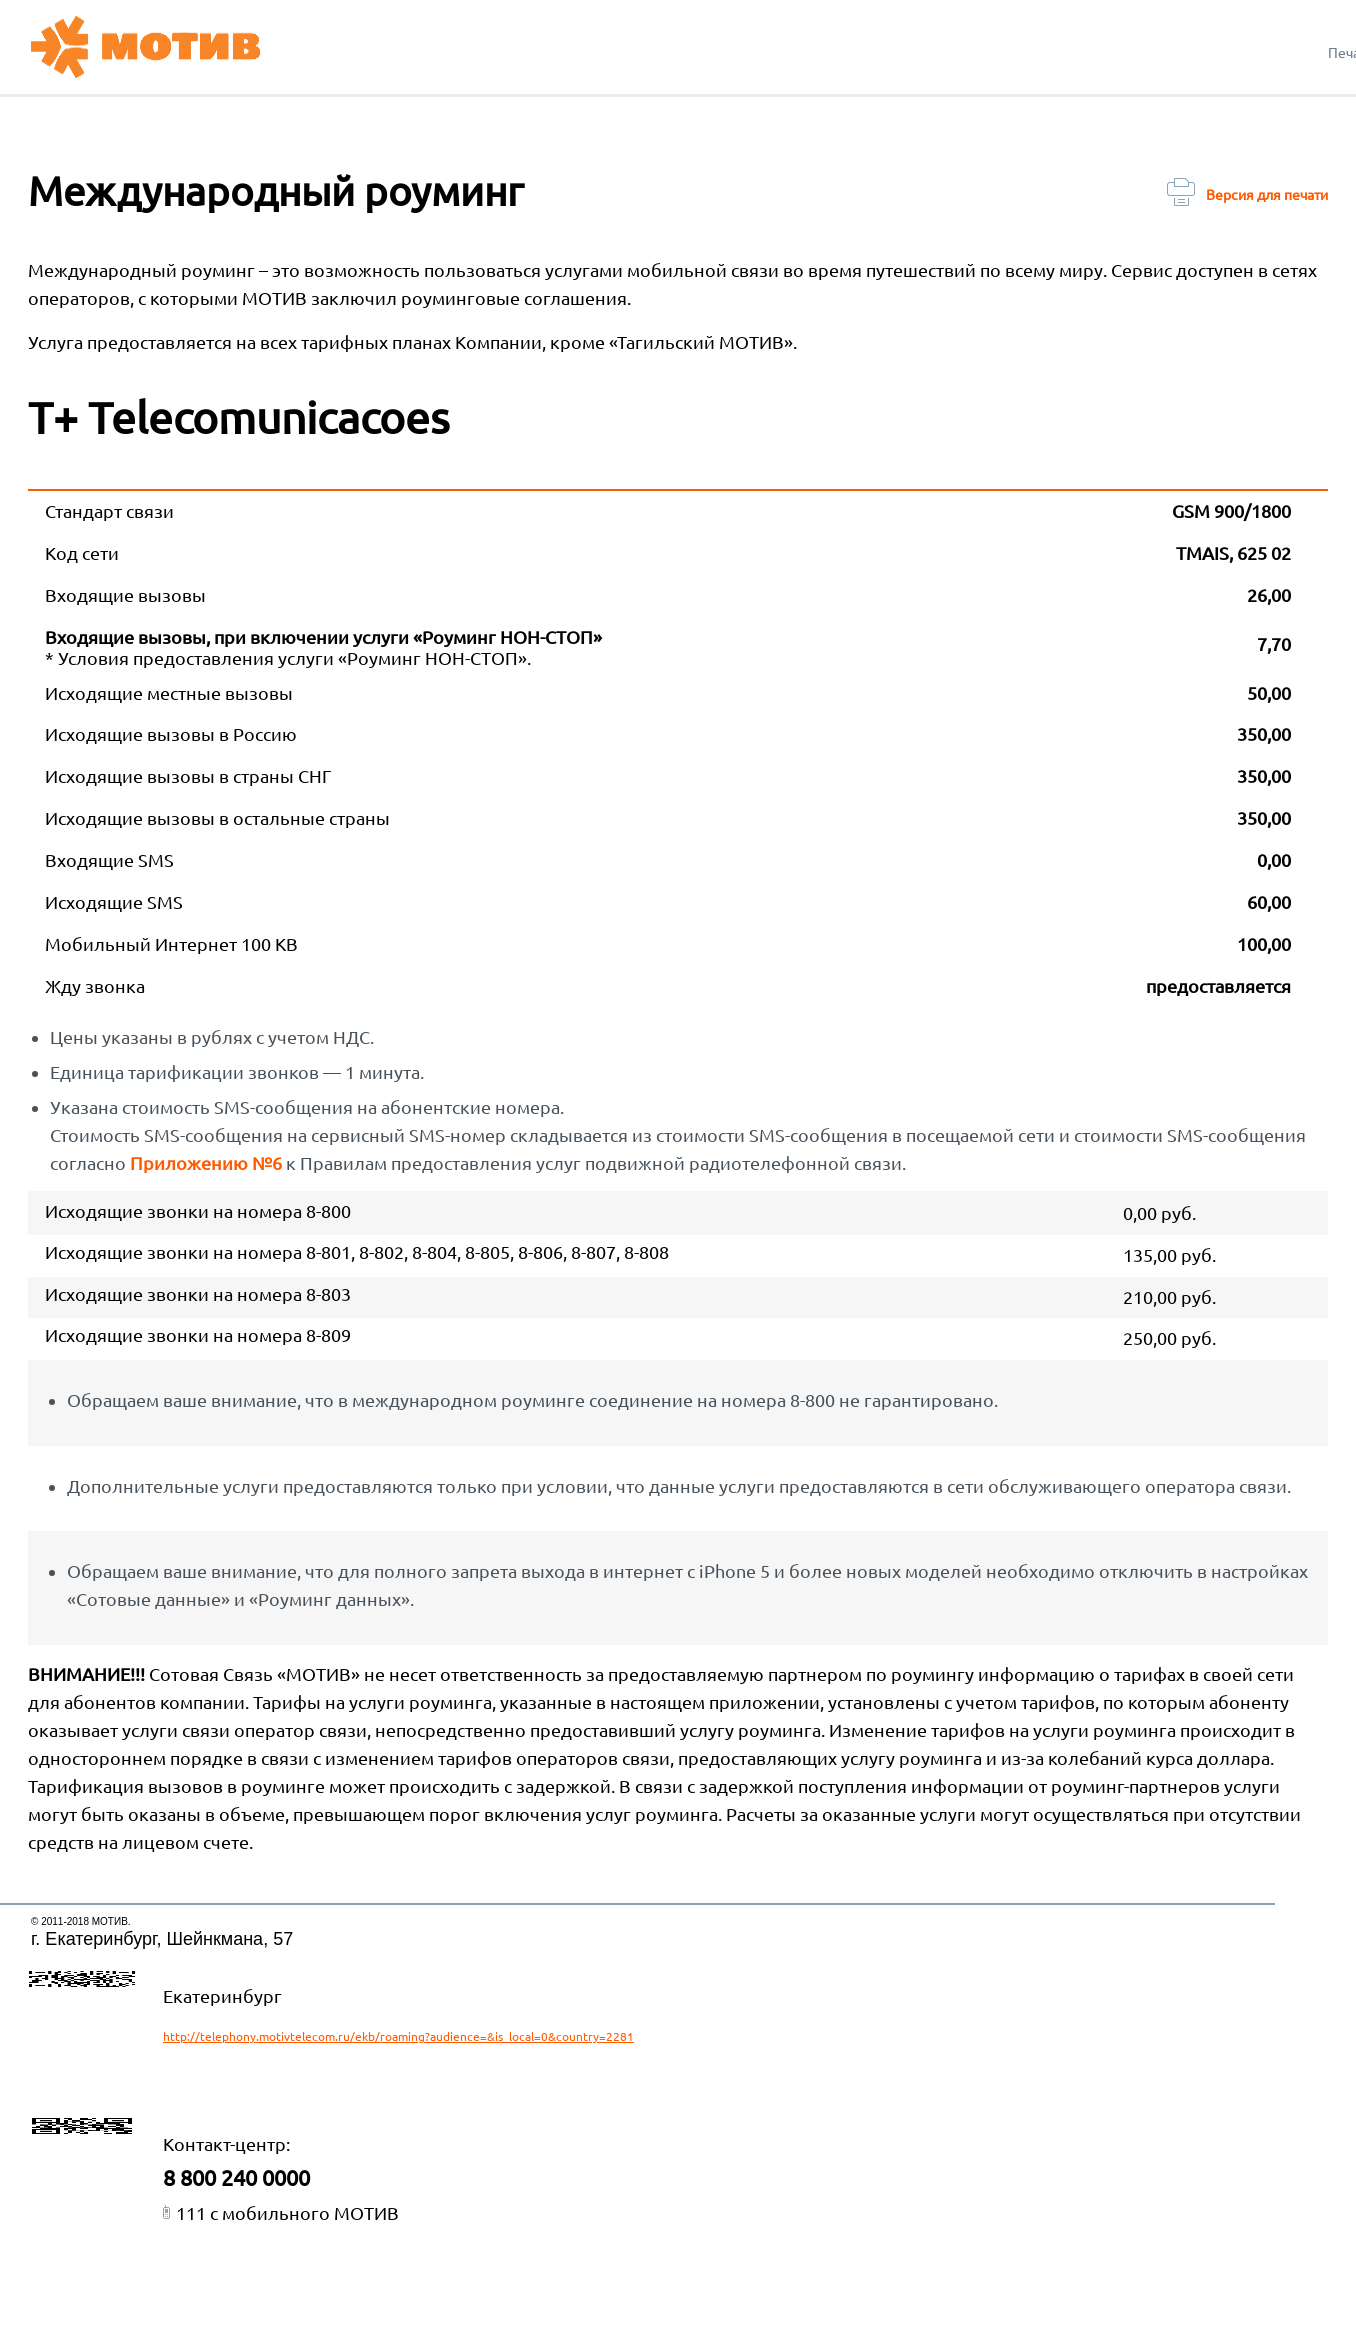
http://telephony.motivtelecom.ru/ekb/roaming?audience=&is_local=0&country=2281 (398, 2036)
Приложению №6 (206, 1163)
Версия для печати (1247, 195)
